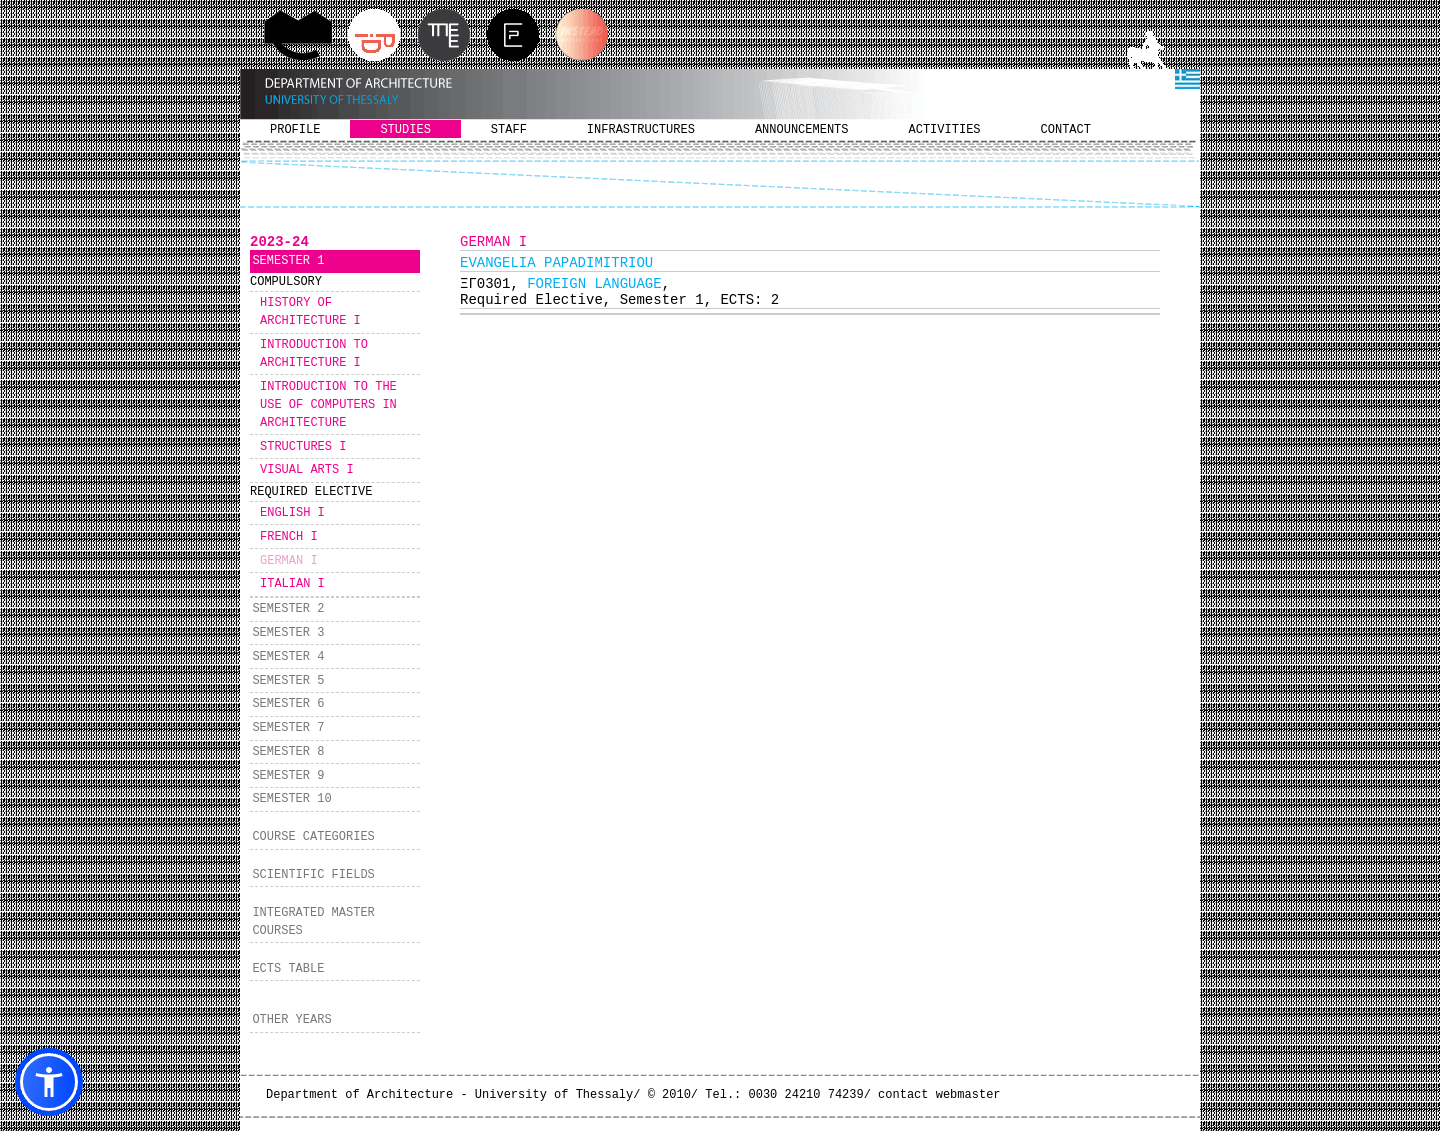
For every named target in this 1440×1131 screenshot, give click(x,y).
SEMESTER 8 (288, 752)
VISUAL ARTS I (307, 470)
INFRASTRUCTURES (641, 130)
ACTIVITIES (945, 130)
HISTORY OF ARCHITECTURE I (310, 312)
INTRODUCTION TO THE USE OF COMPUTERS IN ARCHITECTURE (328, 405)
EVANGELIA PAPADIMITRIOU (556, 263)
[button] (49, 1082)
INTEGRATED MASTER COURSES (313, 922)
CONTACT (1066, 130)
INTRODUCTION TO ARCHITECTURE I (314, 354)
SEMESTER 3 (288, 633)
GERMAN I (289, 561)
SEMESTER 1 (288, 261)
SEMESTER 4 (288, 657)
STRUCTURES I (303, 447)
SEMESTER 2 (288, 609)
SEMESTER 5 (288, 681)
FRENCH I (289, 537)
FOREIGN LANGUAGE (594, 284)
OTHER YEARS (291, 1020)
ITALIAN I (292, 584)
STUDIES (405, 130)
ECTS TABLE (288, 969)
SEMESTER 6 (288, 704)
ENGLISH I (292, 513)
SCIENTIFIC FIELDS (313, 875)
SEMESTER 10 (291, 799)
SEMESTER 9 (288, 776)
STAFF (509, 130)
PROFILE (295, 130)
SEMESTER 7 (288, 728)
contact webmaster (939, 1095)
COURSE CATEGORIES (313, 837)
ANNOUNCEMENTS (802, 130)
